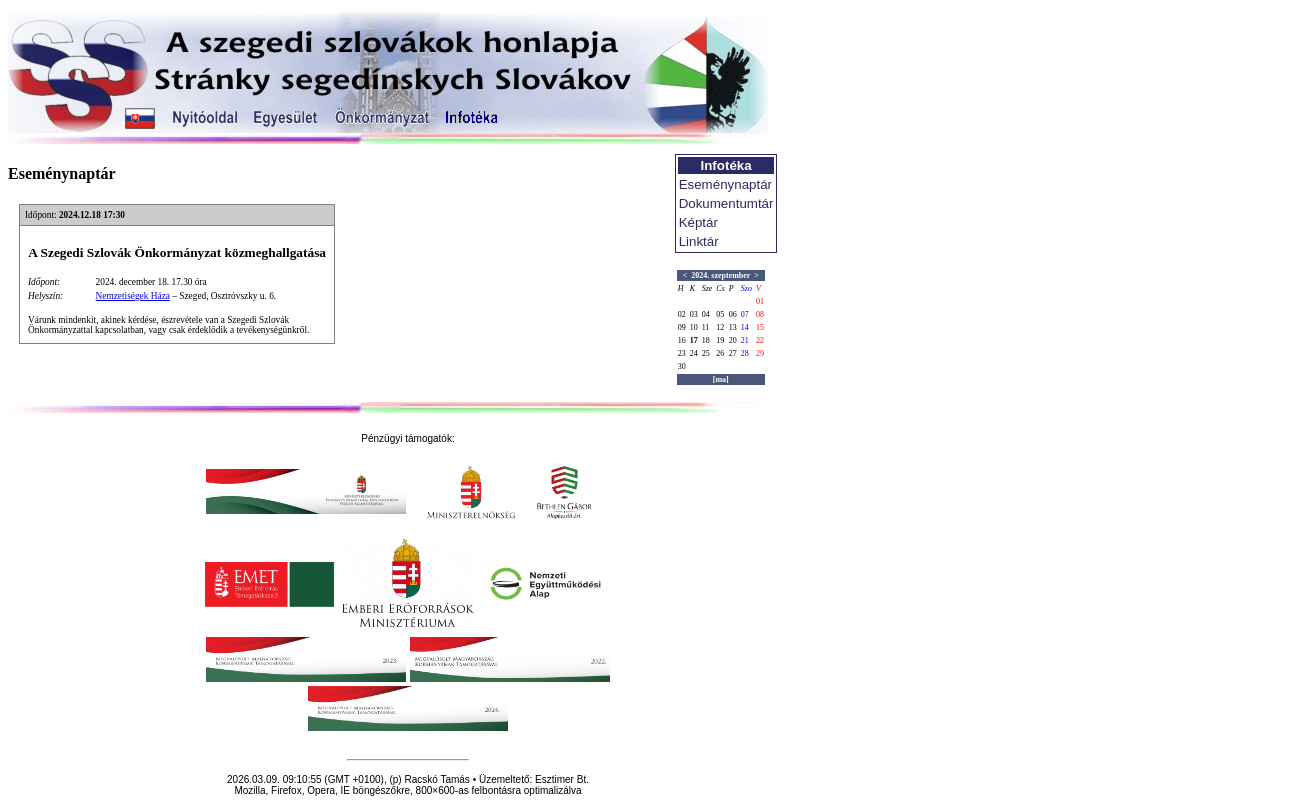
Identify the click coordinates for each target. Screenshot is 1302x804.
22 (760, 340)
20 (733, 340)
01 (760, 301)
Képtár (698, 222)
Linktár (699, 241)
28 (745, 353)
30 (682, 366)
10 (694, 327)
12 (720, 327)
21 (745, 340)
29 (760, 353)
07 (745, 314)
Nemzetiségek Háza (133, 296)
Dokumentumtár (726, 203)
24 (694, 353)
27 (733, 353)
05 (720, 314)
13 (733, 327)
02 (682, 314)
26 (720, 353)
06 (733, 314)
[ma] (721, 379)
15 (760, 327)
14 (745, 327)
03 (694, 314)
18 (706, 340)
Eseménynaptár (725, 184)
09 (682, 327)
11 (706, 327)
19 (720, 340)
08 (760, 314)
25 (706, 353)
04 (706, 314)
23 (682, 353)
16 (682, 340)
